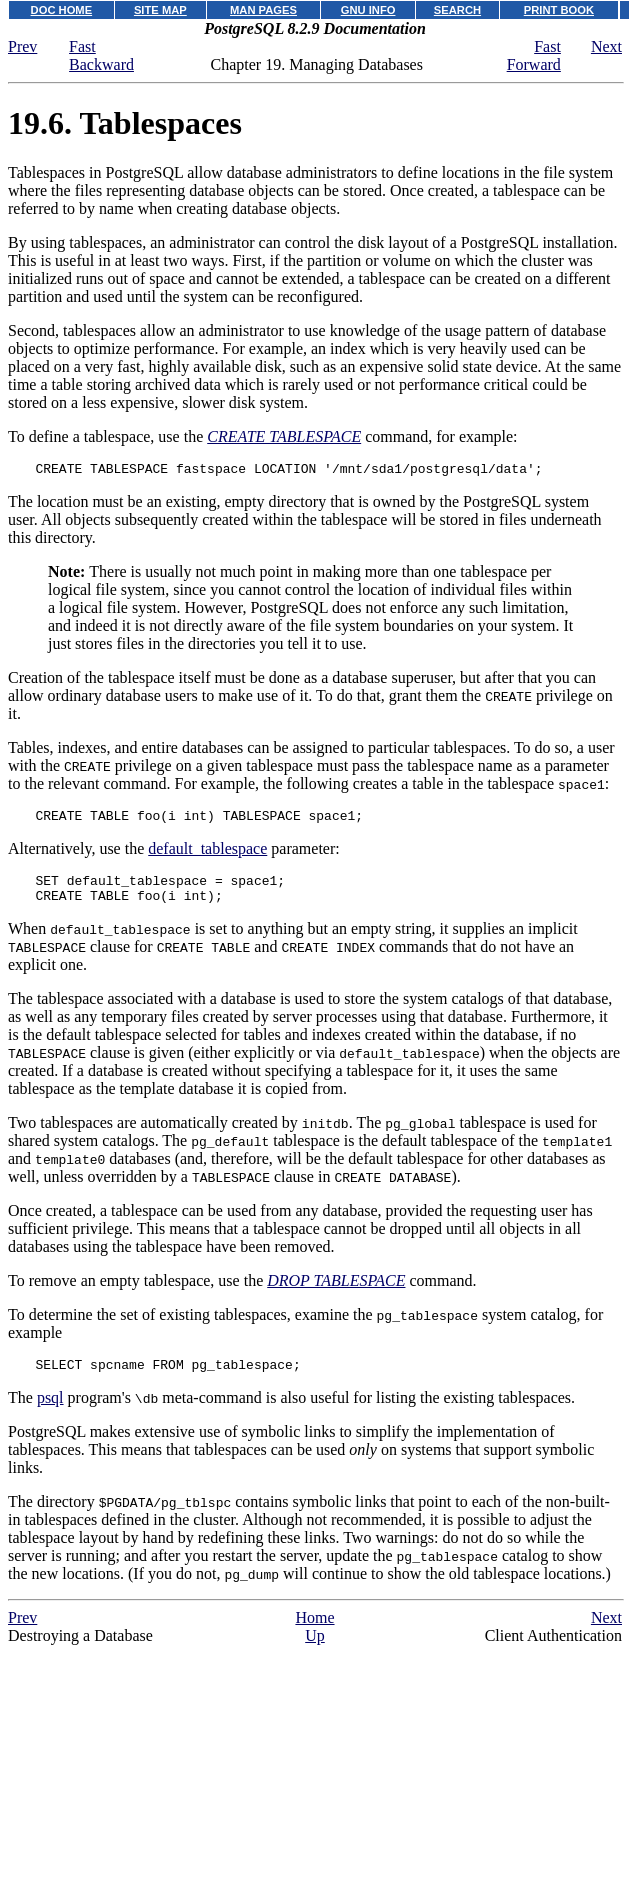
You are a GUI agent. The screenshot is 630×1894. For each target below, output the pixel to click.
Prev (22, 46)
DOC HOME (62, 10)
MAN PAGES (263, 10)
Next (606, 46)
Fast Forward (534, 55)
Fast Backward (101, 55)
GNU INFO (368, 10)
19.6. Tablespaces (125, 123)
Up (315, 1650)
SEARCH (457, 10)
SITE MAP (160, 10)
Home (314, 1632)
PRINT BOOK (559, 10)
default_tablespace (207, 854)
